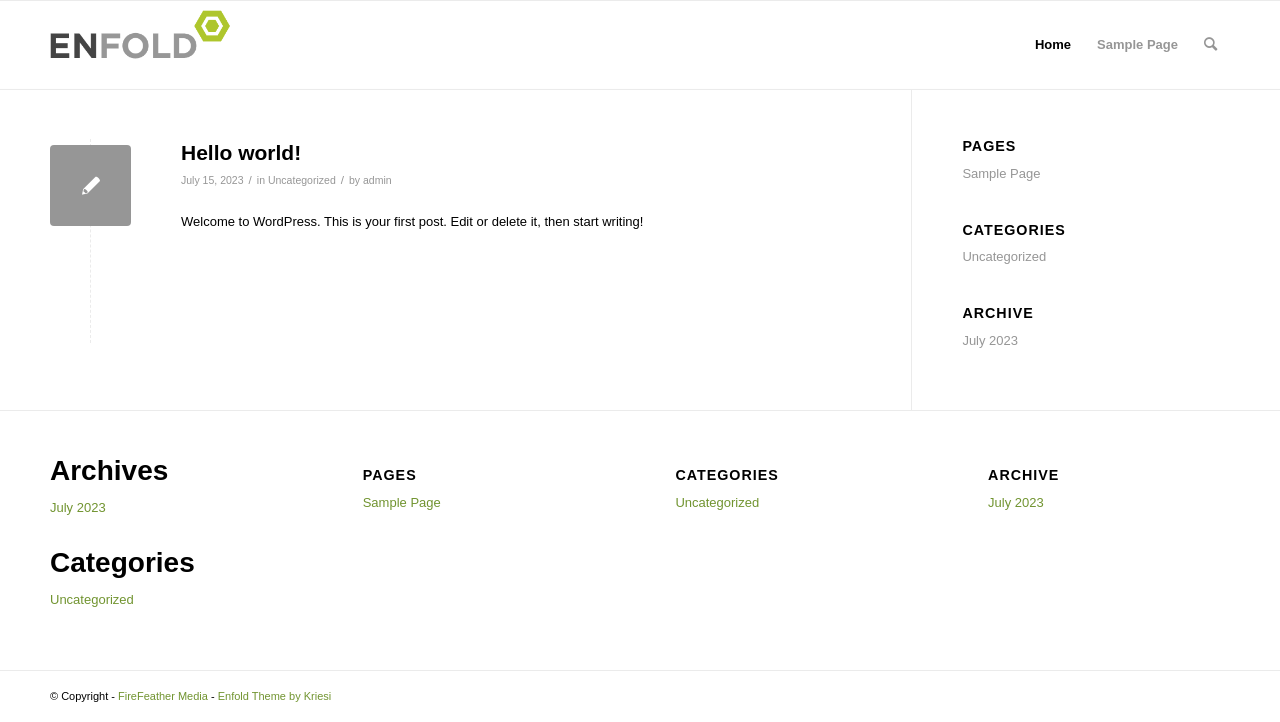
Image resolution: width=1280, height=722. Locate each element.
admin (377, 180)
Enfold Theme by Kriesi (275, 696)
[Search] (1210, 45)
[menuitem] (1210, 45)
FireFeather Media (163, 696)
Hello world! (241, 152)
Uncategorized (302, 180)
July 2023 (990, 340)
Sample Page (1137, 44)
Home (1053, 44)
